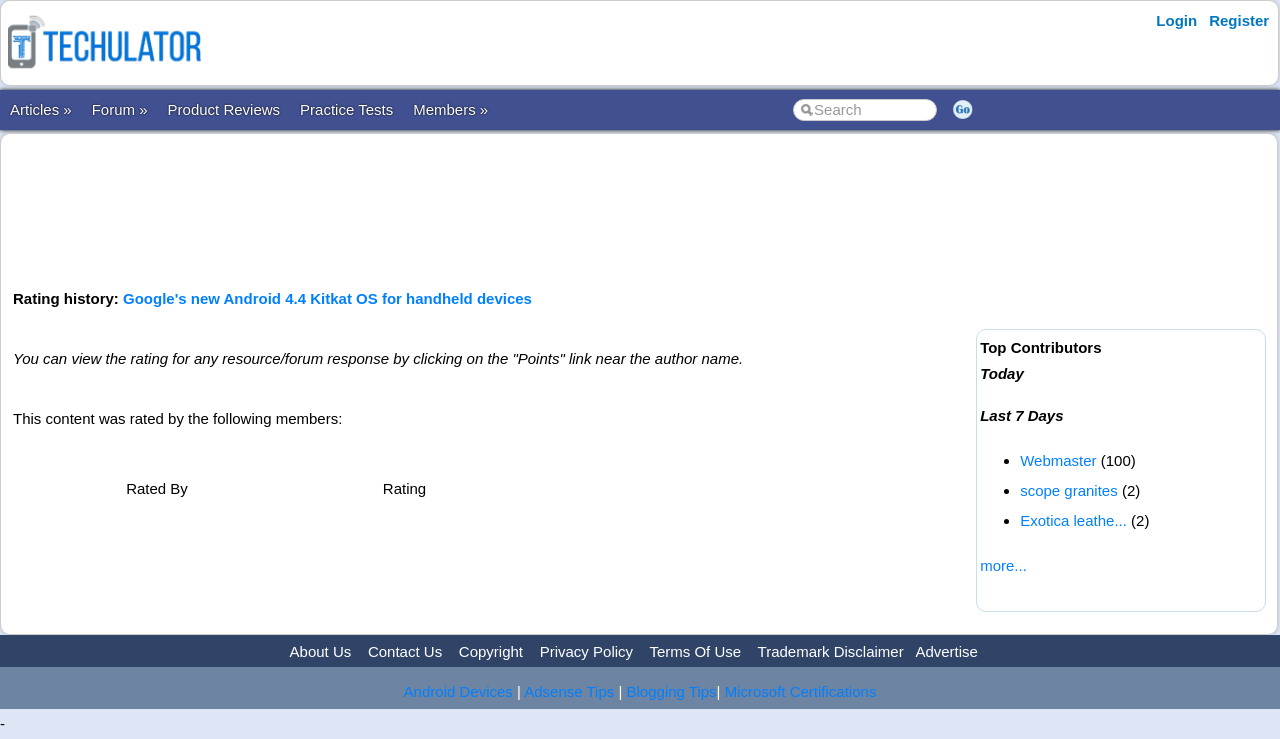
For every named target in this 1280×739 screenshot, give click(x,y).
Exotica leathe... (1073, 520)
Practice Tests (346, 109)
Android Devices (458, 691)
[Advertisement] (491, 209)
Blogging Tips (672, 691)
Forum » (120, 109)
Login (1176, 20)
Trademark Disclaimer (831, 651)
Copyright (491, 651)
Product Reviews (224, 109)
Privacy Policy (586, 651)
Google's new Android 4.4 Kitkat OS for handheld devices (327, 298)
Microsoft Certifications (801, 691)
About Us (321, 651)
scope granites (1069, 490)
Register (1239, 20)
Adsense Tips (569, 691)
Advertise (946, 651)
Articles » (41, 109)
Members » (450, 109)
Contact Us (405, 651)
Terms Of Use (695, 651)
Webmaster (1058, 460)
